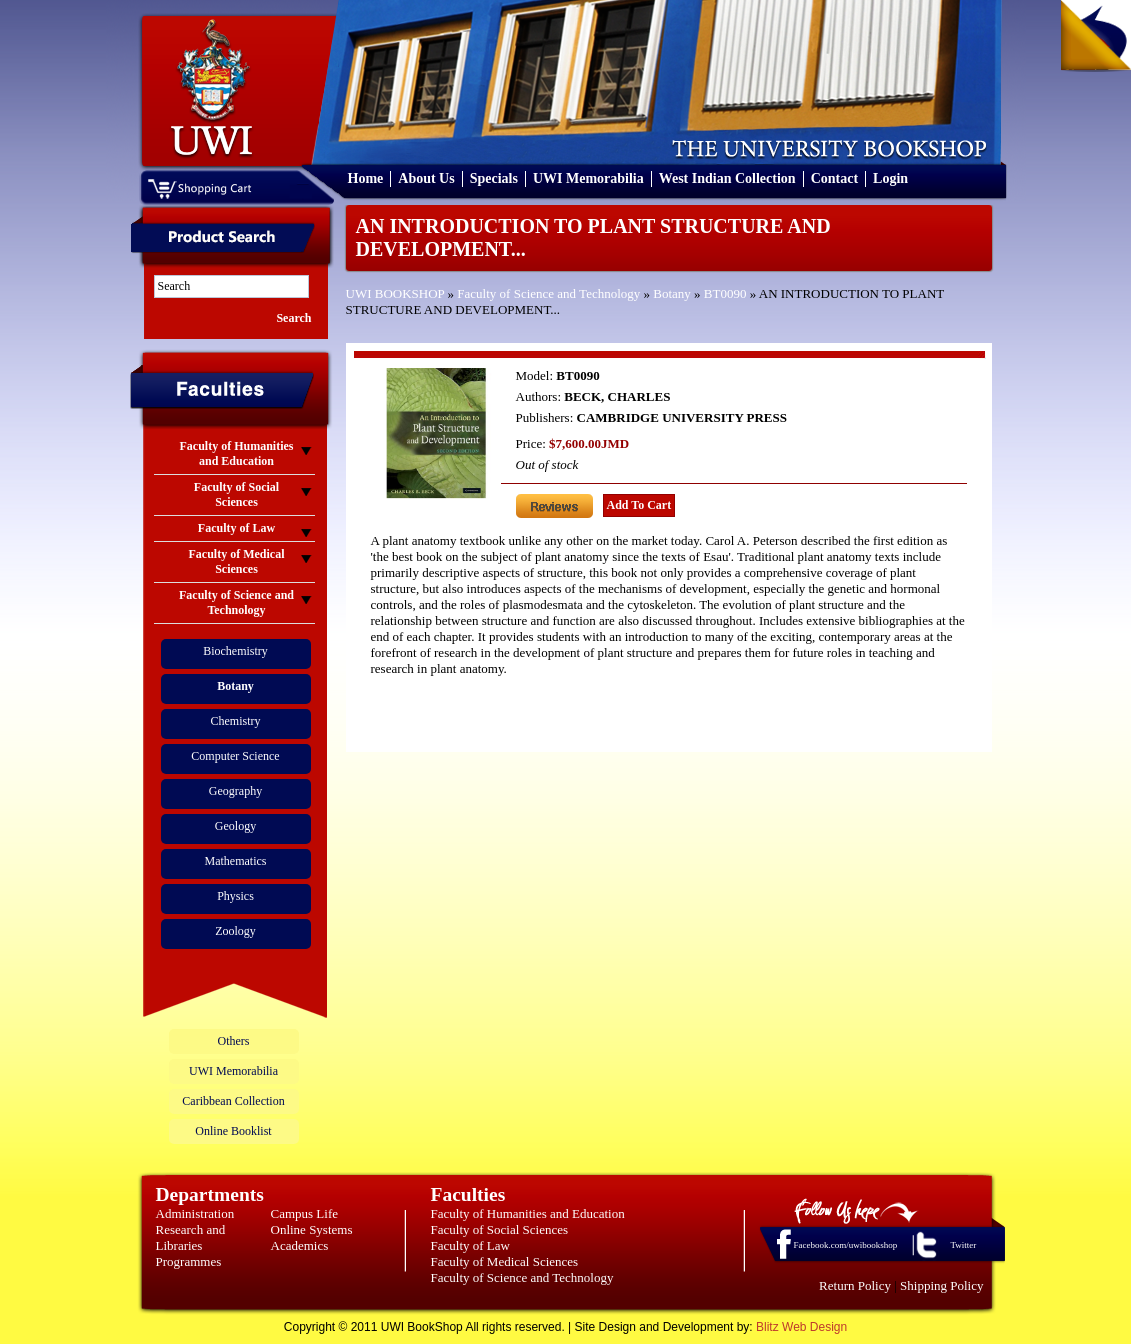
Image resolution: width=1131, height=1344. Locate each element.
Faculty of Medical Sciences (505, 1261)
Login (890, 178)
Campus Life (305, 1213)
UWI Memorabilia (588, 178)
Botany (672, 293)
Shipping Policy (941, 1285)
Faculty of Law (470, 1245)
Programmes (189, 1261)
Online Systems (312, 1229)
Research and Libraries (191, 1237)
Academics (300, 1245)
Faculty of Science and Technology (548, 293)
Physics (235, 896)
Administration (195, 1213)
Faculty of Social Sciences (500, 1229)
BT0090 (725, 293)
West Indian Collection (727, 178)
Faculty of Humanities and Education (528, 1213)
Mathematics (236, 861)
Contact (834, 178)
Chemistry (236, 721)
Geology (235, 826)
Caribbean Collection (233, 1101)
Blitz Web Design (801, 1327)
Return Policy (855, 1285)
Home (366, 178)
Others (234, 1041)
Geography (235, 791)
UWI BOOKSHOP (395, 293)
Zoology (235, 931)
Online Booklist (233, 1131)
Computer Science (235, 756)
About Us (426, 178)
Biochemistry (235, 651)
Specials (494, 178)
